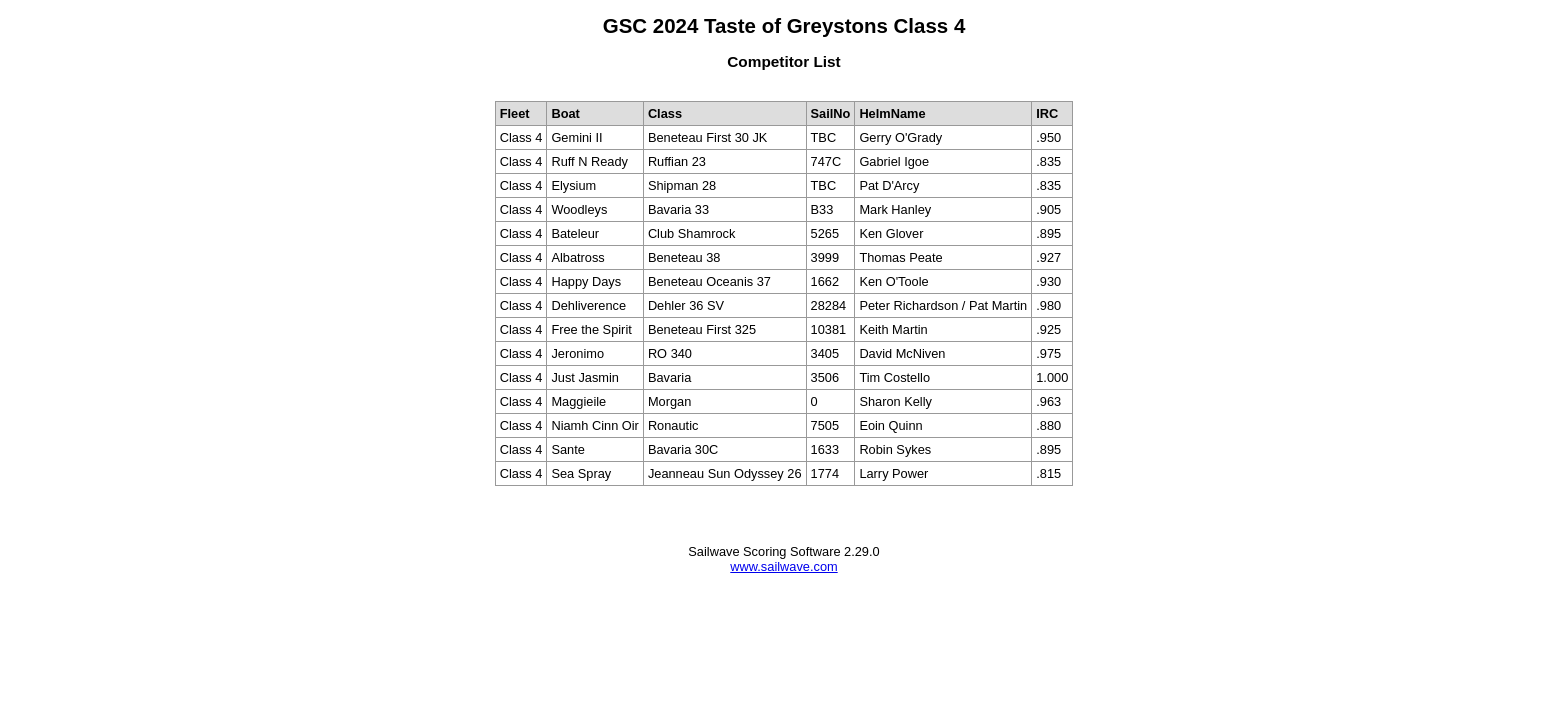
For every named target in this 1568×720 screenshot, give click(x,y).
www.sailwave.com (783, 566)
